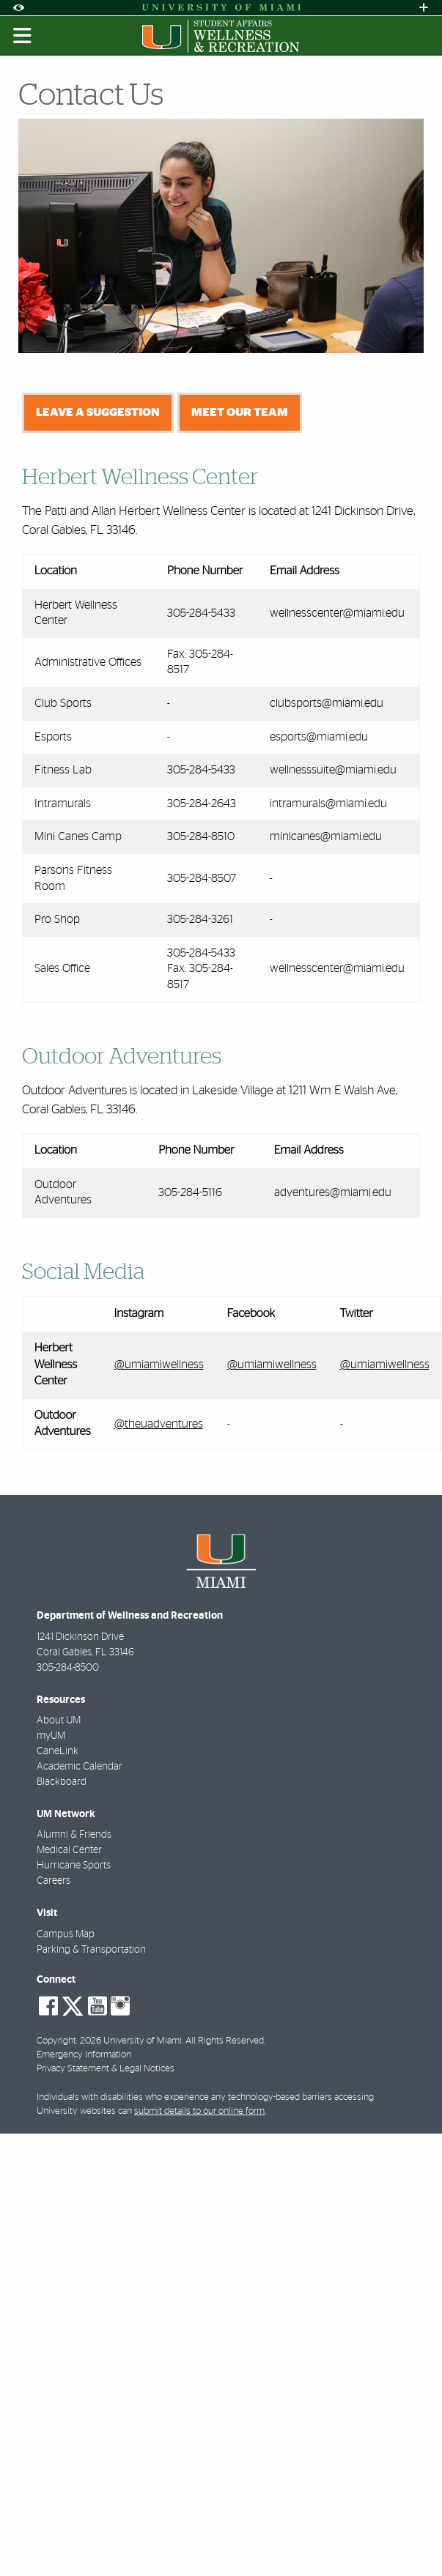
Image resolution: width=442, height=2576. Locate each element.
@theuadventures (158, 1424)
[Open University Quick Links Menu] (423, 7)
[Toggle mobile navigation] (22, 36)
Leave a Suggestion (98, 412)
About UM (59, 1720)
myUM (51, 1736)
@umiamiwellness (159, 1364)
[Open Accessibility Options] (18, 7)
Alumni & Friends (74, 1835)
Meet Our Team (239, 412)
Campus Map (66, 1934)
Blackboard (61, 1782)
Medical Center (69, 1850)
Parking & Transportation (91, 1950)
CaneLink (57, 1751)
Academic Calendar (79, 1767)
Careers (53, 1881)
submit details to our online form (199, 2111)
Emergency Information (84, 2055)
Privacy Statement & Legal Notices (105, 2069)
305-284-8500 (68, 1668)
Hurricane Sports (74, 1865)
